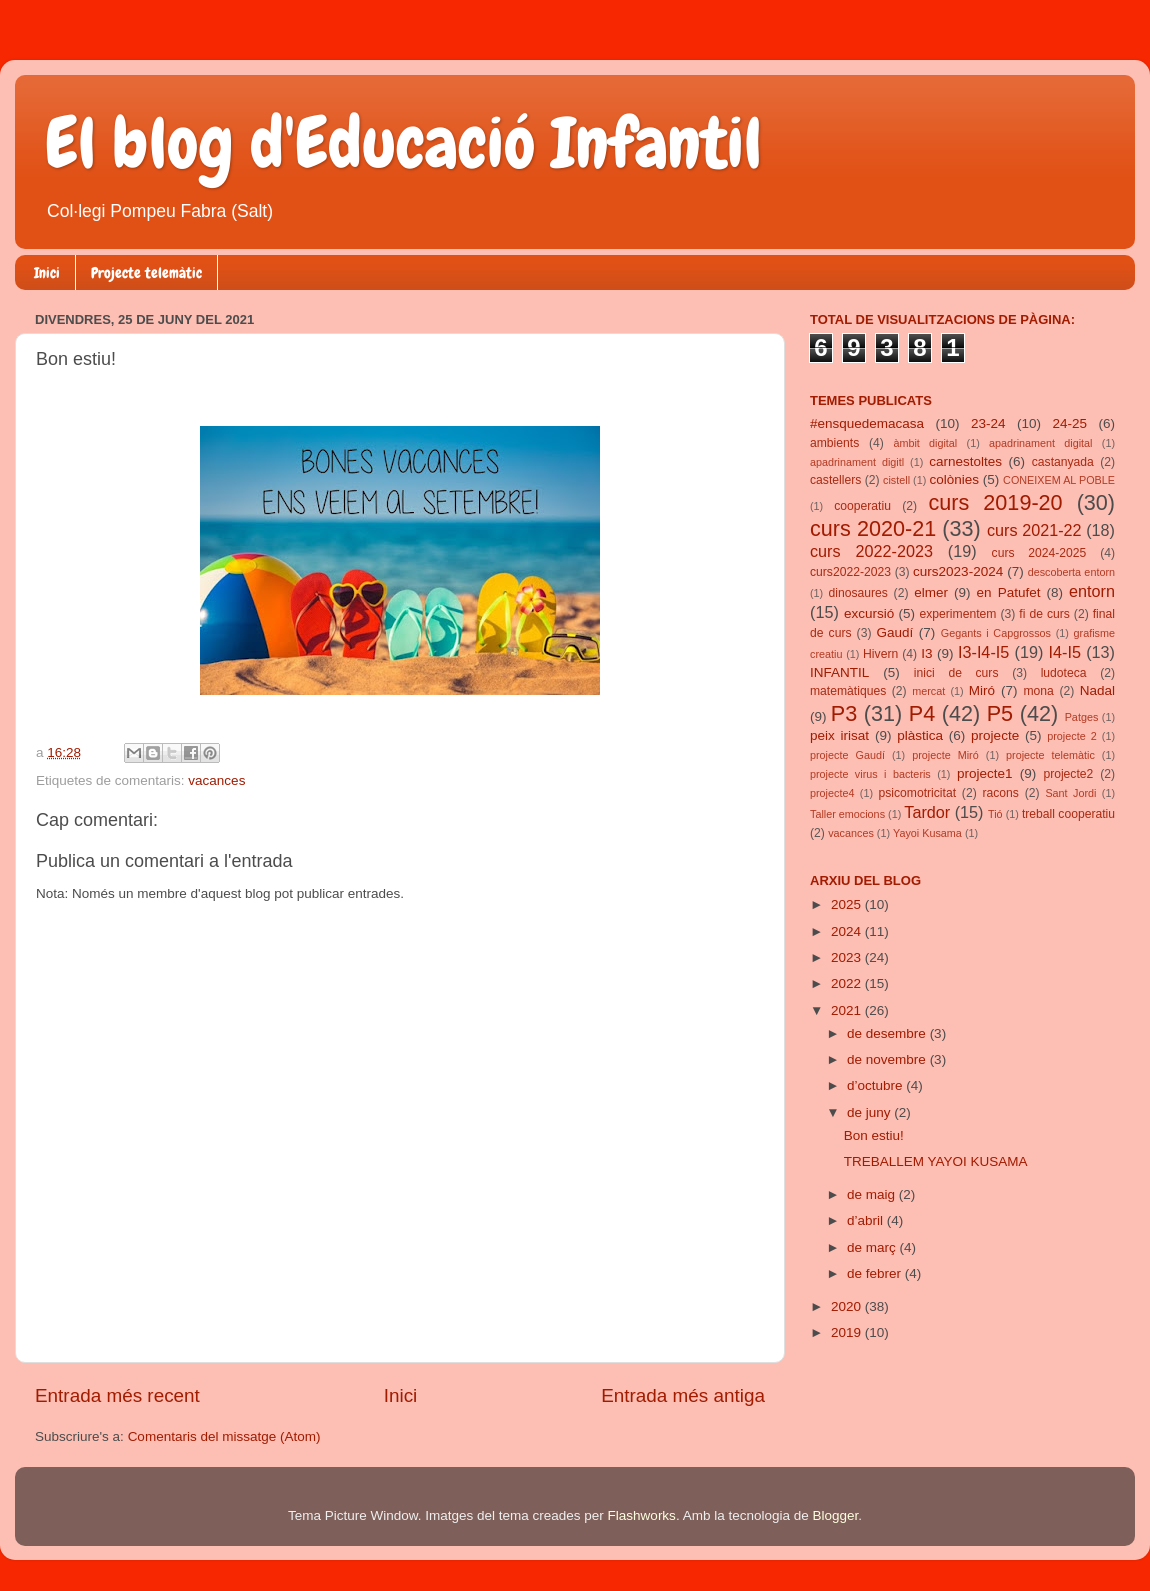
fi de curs (1044, 614)
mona (1038, 691)
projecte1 (985, 773)
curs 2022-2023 (871, 551)
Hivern (880, 654)
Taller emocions (847, 814)
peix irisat (839, 735)
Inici (47, 273)
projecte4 (832, 793)
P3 (844, 713)
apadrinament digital (1041, 443)
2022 (848, 983)
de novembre (888, 1059)
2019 (848, 1332)
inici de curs (956, 673)
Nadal (1097, 690)
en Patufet (1009, 592)
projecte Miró (945, 755)
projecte (995, 735)
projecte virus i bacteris (870, 774)
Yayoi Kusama (927, 833)
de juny (870, 1112)
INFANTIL (839, 672)
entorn (1092, 591)
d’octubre (876, 1085)
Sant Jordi (1070, 793)
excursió (869, 613)
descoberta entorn (1071, 572)
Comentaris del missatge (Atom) (224, 1436)
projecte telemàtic (1050, 755)
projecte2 (1068, 774)
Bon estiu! (874, 1135)
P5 (1000, 713)
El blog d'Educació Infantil (403, 143)
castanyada (1063, 462)
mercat (928, 691)
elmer (931, 592)
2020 (848, 1306)
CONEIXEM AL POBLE (1059, 480)
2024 (848, 931)
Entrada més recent (117, 1395)
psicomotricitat (917, 793)
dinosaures (858, 593)
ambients (834, 443)
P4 (922, 713)
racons (1001, 793)
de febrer (876, 1273)
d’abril (867, 1220)
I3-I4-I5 (983, 652)
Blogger (835, 1515)
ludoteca (1064, 673)
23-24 (988, 423)
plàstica (920, 735)
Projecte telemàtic (146, 273)
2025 (848, 904)
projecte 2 (1071, 736)
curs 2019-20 (996, 502)
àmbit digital (925, 443)
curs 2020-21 (873, 528)
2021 (848, 1010)
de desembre (888, 1033)
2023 (848, 957)
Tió (995, 814)
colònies (954, 479)
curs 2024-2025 (1039, 553)
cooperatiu (862, 506)
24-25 (1069, 423)
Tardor (927, 812)
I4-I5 (1065, 652)
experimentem (958, 614)
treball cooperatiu (1068, 814)
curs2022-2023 (850, 572)
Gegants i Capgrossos (996, 633)
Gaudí (895, 632)
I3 (926, 653)
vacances (216, 780)
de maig (873, 1194)
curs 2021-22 (1034, 530)
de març (873, 1247)
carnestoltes (965, 461)
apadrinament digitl (857, 462)
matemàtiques (848, 691)
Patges (1082, 717)
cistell (896, 480)
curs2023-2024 (958, 571)
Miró (982, 690)
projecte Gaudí (847, 755)
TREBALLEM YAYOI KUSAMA (936, 1161)
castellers (835, 480)
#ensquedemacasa (867, 423)
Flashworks (642, 1515)
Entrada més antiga (683, 1395)
